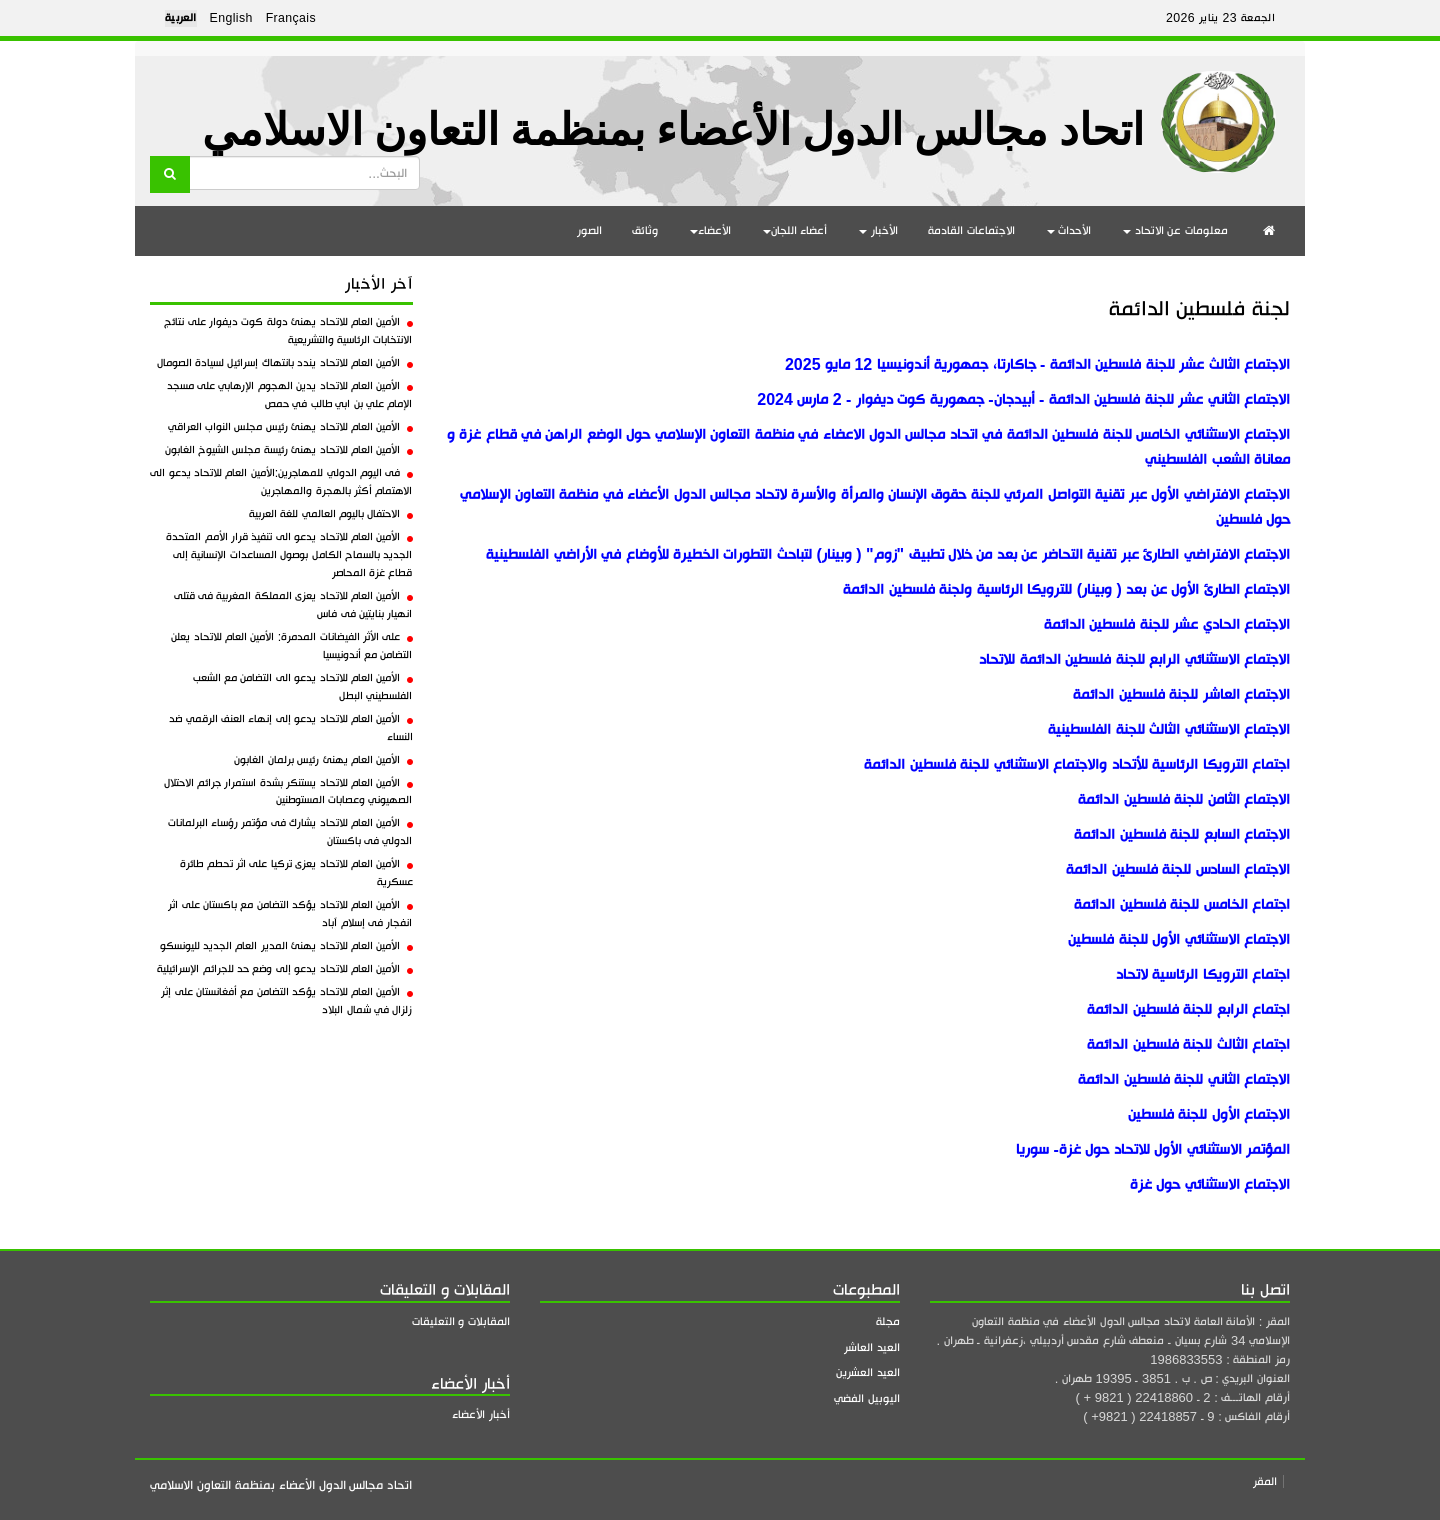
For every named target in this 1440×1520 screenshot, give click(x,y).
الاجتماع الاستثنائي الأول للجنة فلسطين (1179, 939)
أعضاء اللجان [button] (795, 230)
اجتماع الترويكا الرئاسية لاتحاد (1203, 974)
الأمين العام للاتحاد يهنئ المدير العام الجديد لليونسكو (286, 946)
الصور (589, 230)
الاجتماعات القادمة (971, 230)
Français (291, 18)
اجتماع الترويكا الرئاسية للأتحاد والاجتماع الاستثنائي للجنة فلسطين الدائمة (1077, 764)
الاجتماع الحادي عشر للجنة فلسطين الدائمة (1167, 624)
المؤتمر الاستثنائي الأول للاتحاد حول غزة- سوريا (1153, 1149)
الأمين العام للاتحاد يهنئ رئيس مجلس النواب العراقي (290, 427)
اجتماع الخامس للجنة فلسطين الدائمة (1182, 904)
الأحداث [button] (1069, 230)
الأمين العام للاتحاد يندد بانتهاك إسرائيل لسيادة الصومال (285, 363)
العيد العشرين (868, 1372)
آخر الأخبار (378, 284)
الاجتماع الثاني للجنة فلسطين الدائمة (1184, 1079)
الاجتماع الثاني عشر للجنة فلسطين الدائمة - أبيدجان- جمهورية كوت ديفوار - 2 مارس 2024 (1023, 399)
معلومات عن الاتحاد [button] (1175, 230)
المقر (1265, 1481)
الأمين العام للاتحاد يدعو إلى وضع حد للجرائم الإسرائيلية (284, 969)
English (231, 18)
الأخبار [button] (878, 230)
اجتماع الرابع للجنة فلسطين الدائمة (1188, 1009)
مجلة (888, 1321)
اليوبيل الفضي (867, 1398)
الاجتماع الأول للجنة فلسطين (1209, 1114)
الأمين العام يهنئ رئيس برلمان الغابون (323, 760)
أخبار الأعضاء (481, 1414)
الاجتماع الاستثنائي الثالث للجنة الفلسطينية (1169, 729)
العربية (181, 18)
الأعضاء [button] (710, 230)
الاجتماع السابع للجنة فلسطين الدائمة (1182, 834)
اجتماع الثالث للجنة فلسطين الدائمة (1188, 1044)
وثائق (645, 230)
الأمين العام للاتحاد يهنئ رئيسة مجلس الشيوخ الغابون (289, 450)
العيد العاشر (872, 1347)
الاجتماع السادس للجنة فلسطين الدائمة (1178, 869)
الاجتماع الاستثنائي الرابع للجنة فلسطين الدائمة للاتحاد (1134, 659)
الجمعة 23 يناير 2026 (1220, 18)
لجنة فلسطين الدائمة (1199, 308)
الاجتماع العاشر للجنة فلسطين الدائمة (1181, 694)
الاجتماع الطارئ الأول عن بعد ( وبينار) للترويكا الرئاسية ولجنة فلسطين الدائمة (1066, 589)
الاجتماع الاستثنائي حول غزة (1210, 1184)
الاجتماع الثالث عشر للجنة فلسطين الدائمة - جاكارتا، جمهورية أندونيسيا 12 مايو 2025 (1035, 364)
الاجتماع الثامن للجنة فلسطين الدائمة (1184, 799)
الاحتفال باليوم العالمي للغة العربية (331, 514)
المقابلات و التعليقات (461, 1321)
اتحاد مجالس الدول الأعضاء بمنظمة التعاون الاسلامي (673, 130)
